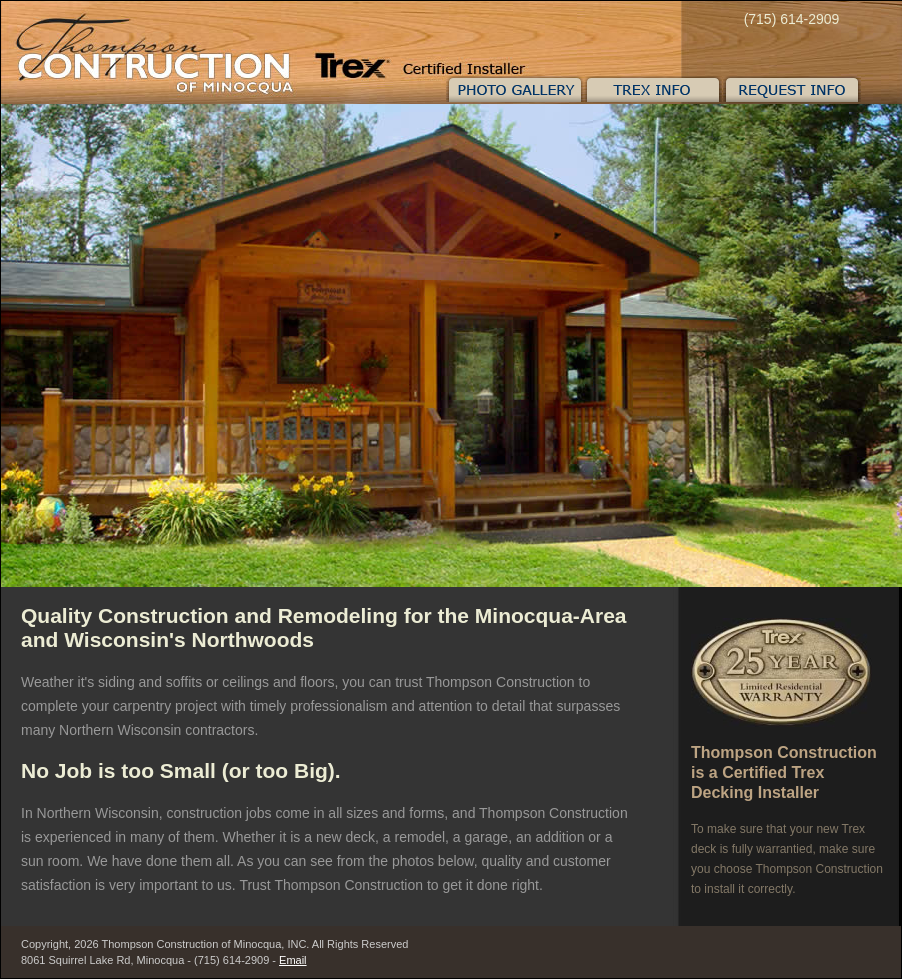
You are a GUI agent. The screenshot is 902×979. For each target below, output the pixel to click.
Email (293, 960)
